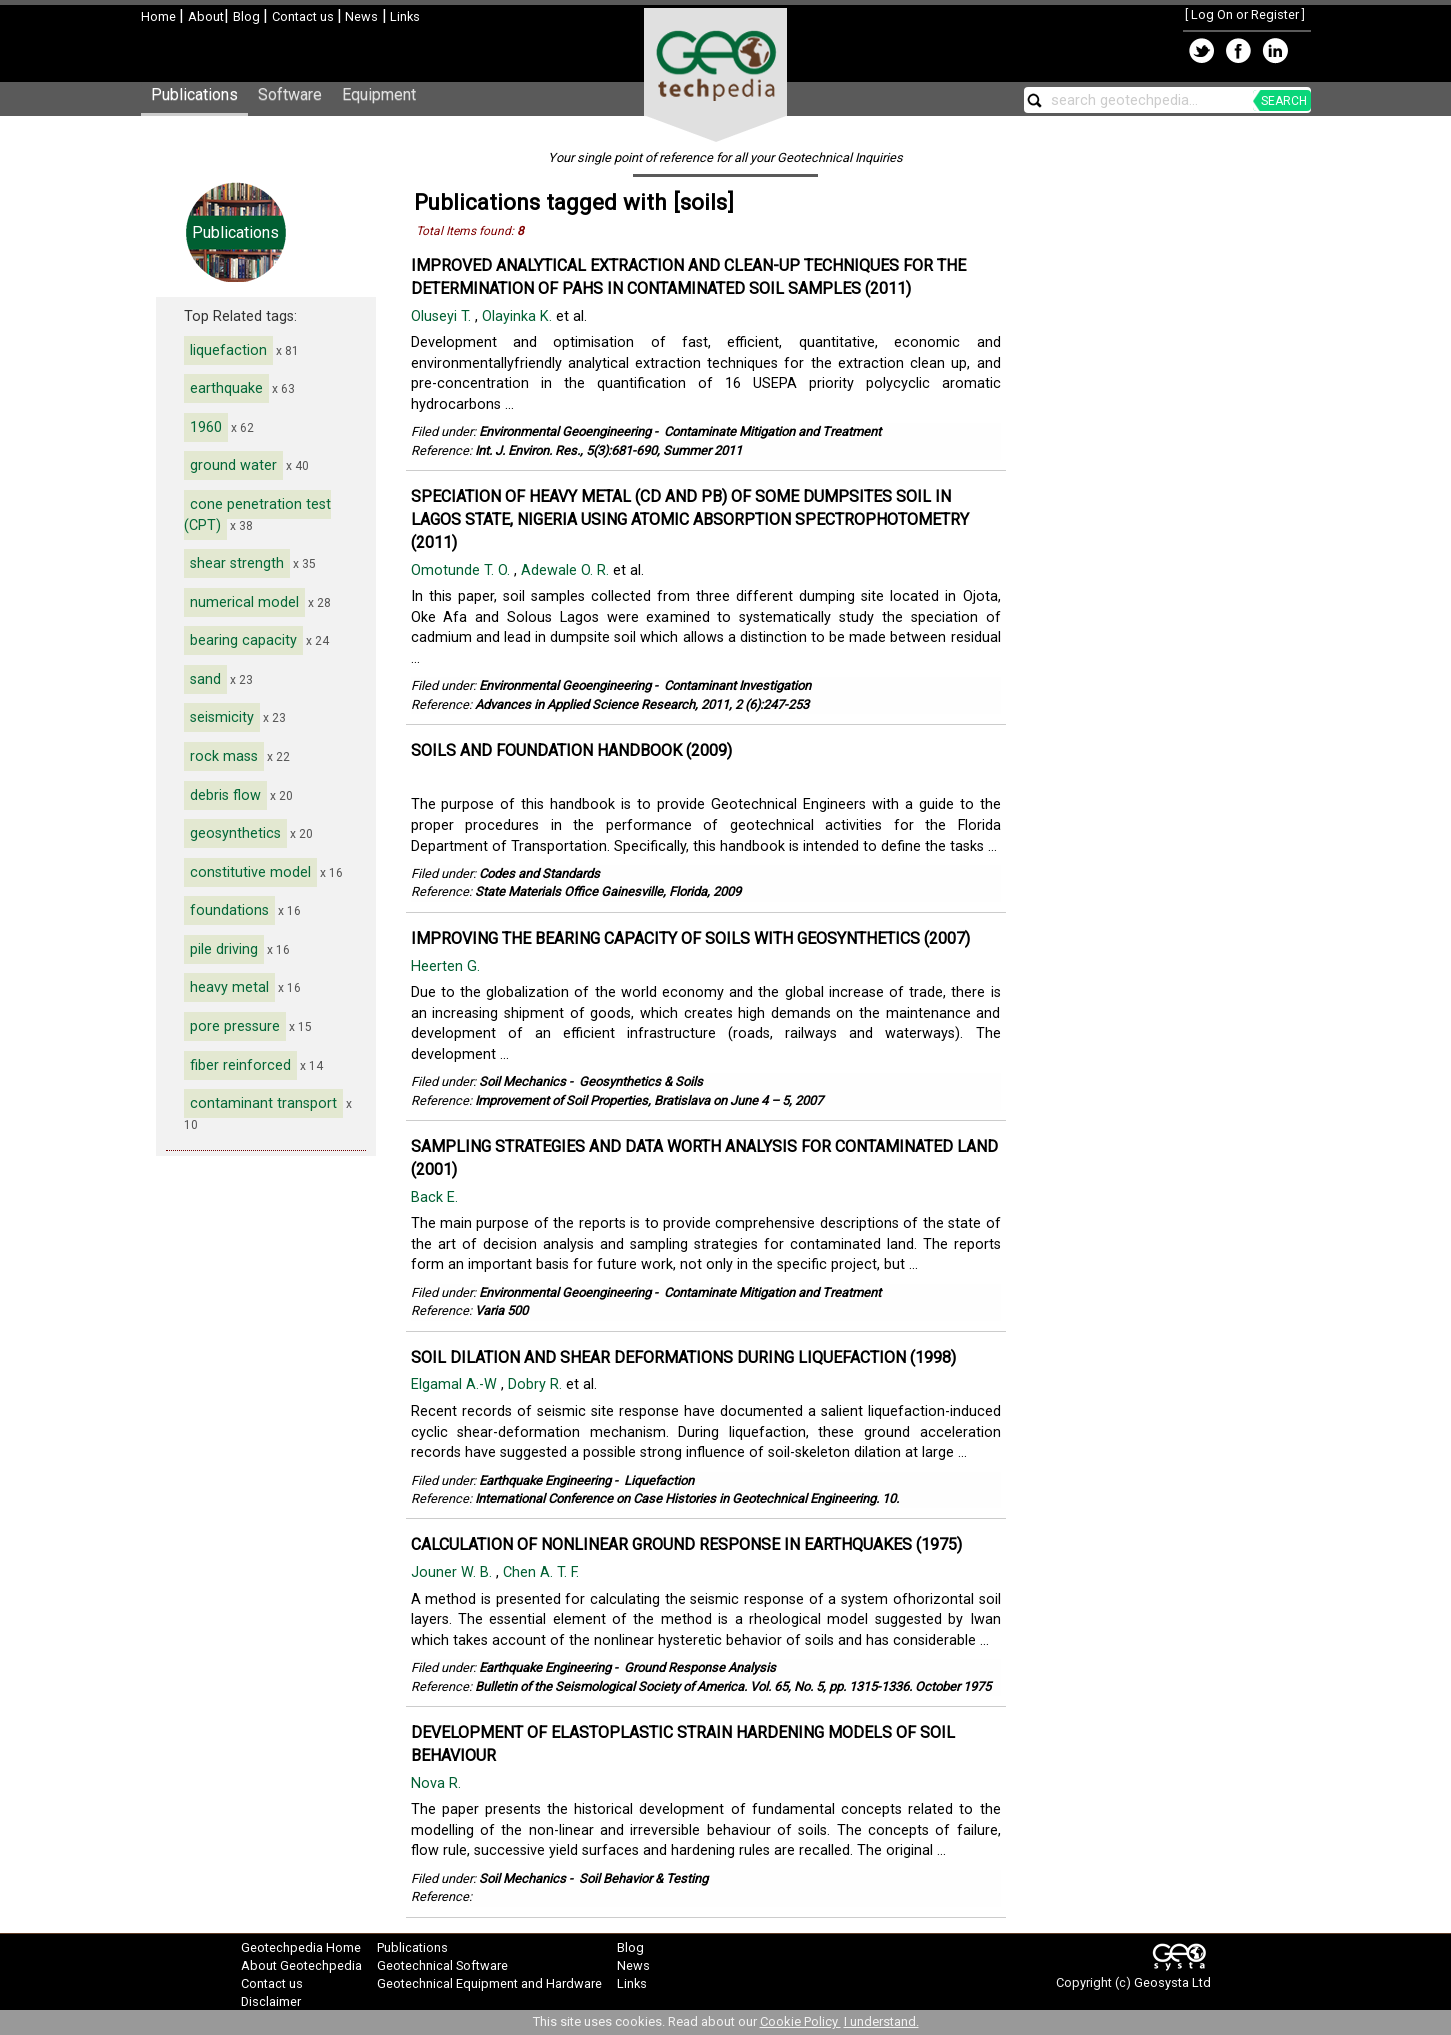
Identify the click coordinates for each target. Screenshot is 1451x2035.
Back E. (436, 1197)
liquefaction (228, 350)
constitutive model (250, 872)
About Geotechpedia (301, 1965)
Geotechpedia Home (301, 1947)
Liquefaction (659, 1480)
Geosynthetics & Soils (641, 1081)
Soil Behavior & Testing (643, 1878)
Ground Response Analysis (700, 1667)
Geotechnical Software (442, 1965)
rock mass (224, 756)
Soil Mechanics (522, 1081)
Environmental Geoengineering (565, 431)
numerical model (244, 602)
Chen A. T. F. (543, 1572)
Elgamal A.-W (456, 1384)
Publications (194, 94)
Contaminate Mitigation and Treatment (772, 431)
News (360, 16)
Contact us (304, 16)
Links (403, 16)
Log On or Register (1245, 14)
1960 (206, 427)
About (206, 16)
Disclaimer (271, 2001)
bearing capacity (243, 640)
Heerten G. (447, 966)
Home (160, 16)
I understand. (881, 2021)
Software (290, 94)
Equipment (379, 94)
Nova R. (438, 1783)
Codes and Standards (539, 873)
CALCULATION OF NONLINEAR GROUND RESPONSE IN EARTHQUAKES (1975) (686, 1544)
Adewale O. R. (567, 570)
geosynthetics (235, 833)
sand (205, 679)
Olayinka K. (519, 316)
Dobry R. (537, 1384)
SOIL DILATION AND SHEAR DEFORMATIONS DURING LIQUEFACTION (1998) (683, 1357)
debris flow (225, 795)
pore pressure (235, 1026)
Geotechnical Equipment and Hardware (489, 1983)
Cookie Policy (800, 2021)
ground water (233, 465)
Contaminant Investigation (737, 685)
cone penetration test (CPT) (257, 515)
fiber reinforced (240, 1065)
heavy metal (229, 987)
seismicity (222, 717)
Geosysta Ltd (1172, 1982)
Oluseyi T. (443, 316)
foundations (229, 910)
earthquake (226, 388)
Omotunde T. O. (462, 570)
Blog (248, 16)
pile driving (224, 949)
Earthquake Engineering (545, 1480)
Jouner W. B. (453, 1572)
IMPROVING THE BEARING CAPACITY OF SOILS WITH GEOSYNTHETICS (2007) (690, 938)
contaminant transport (263, 1103)
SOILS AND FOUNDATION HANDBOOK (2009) (571, 750)
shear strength (237, 563)
